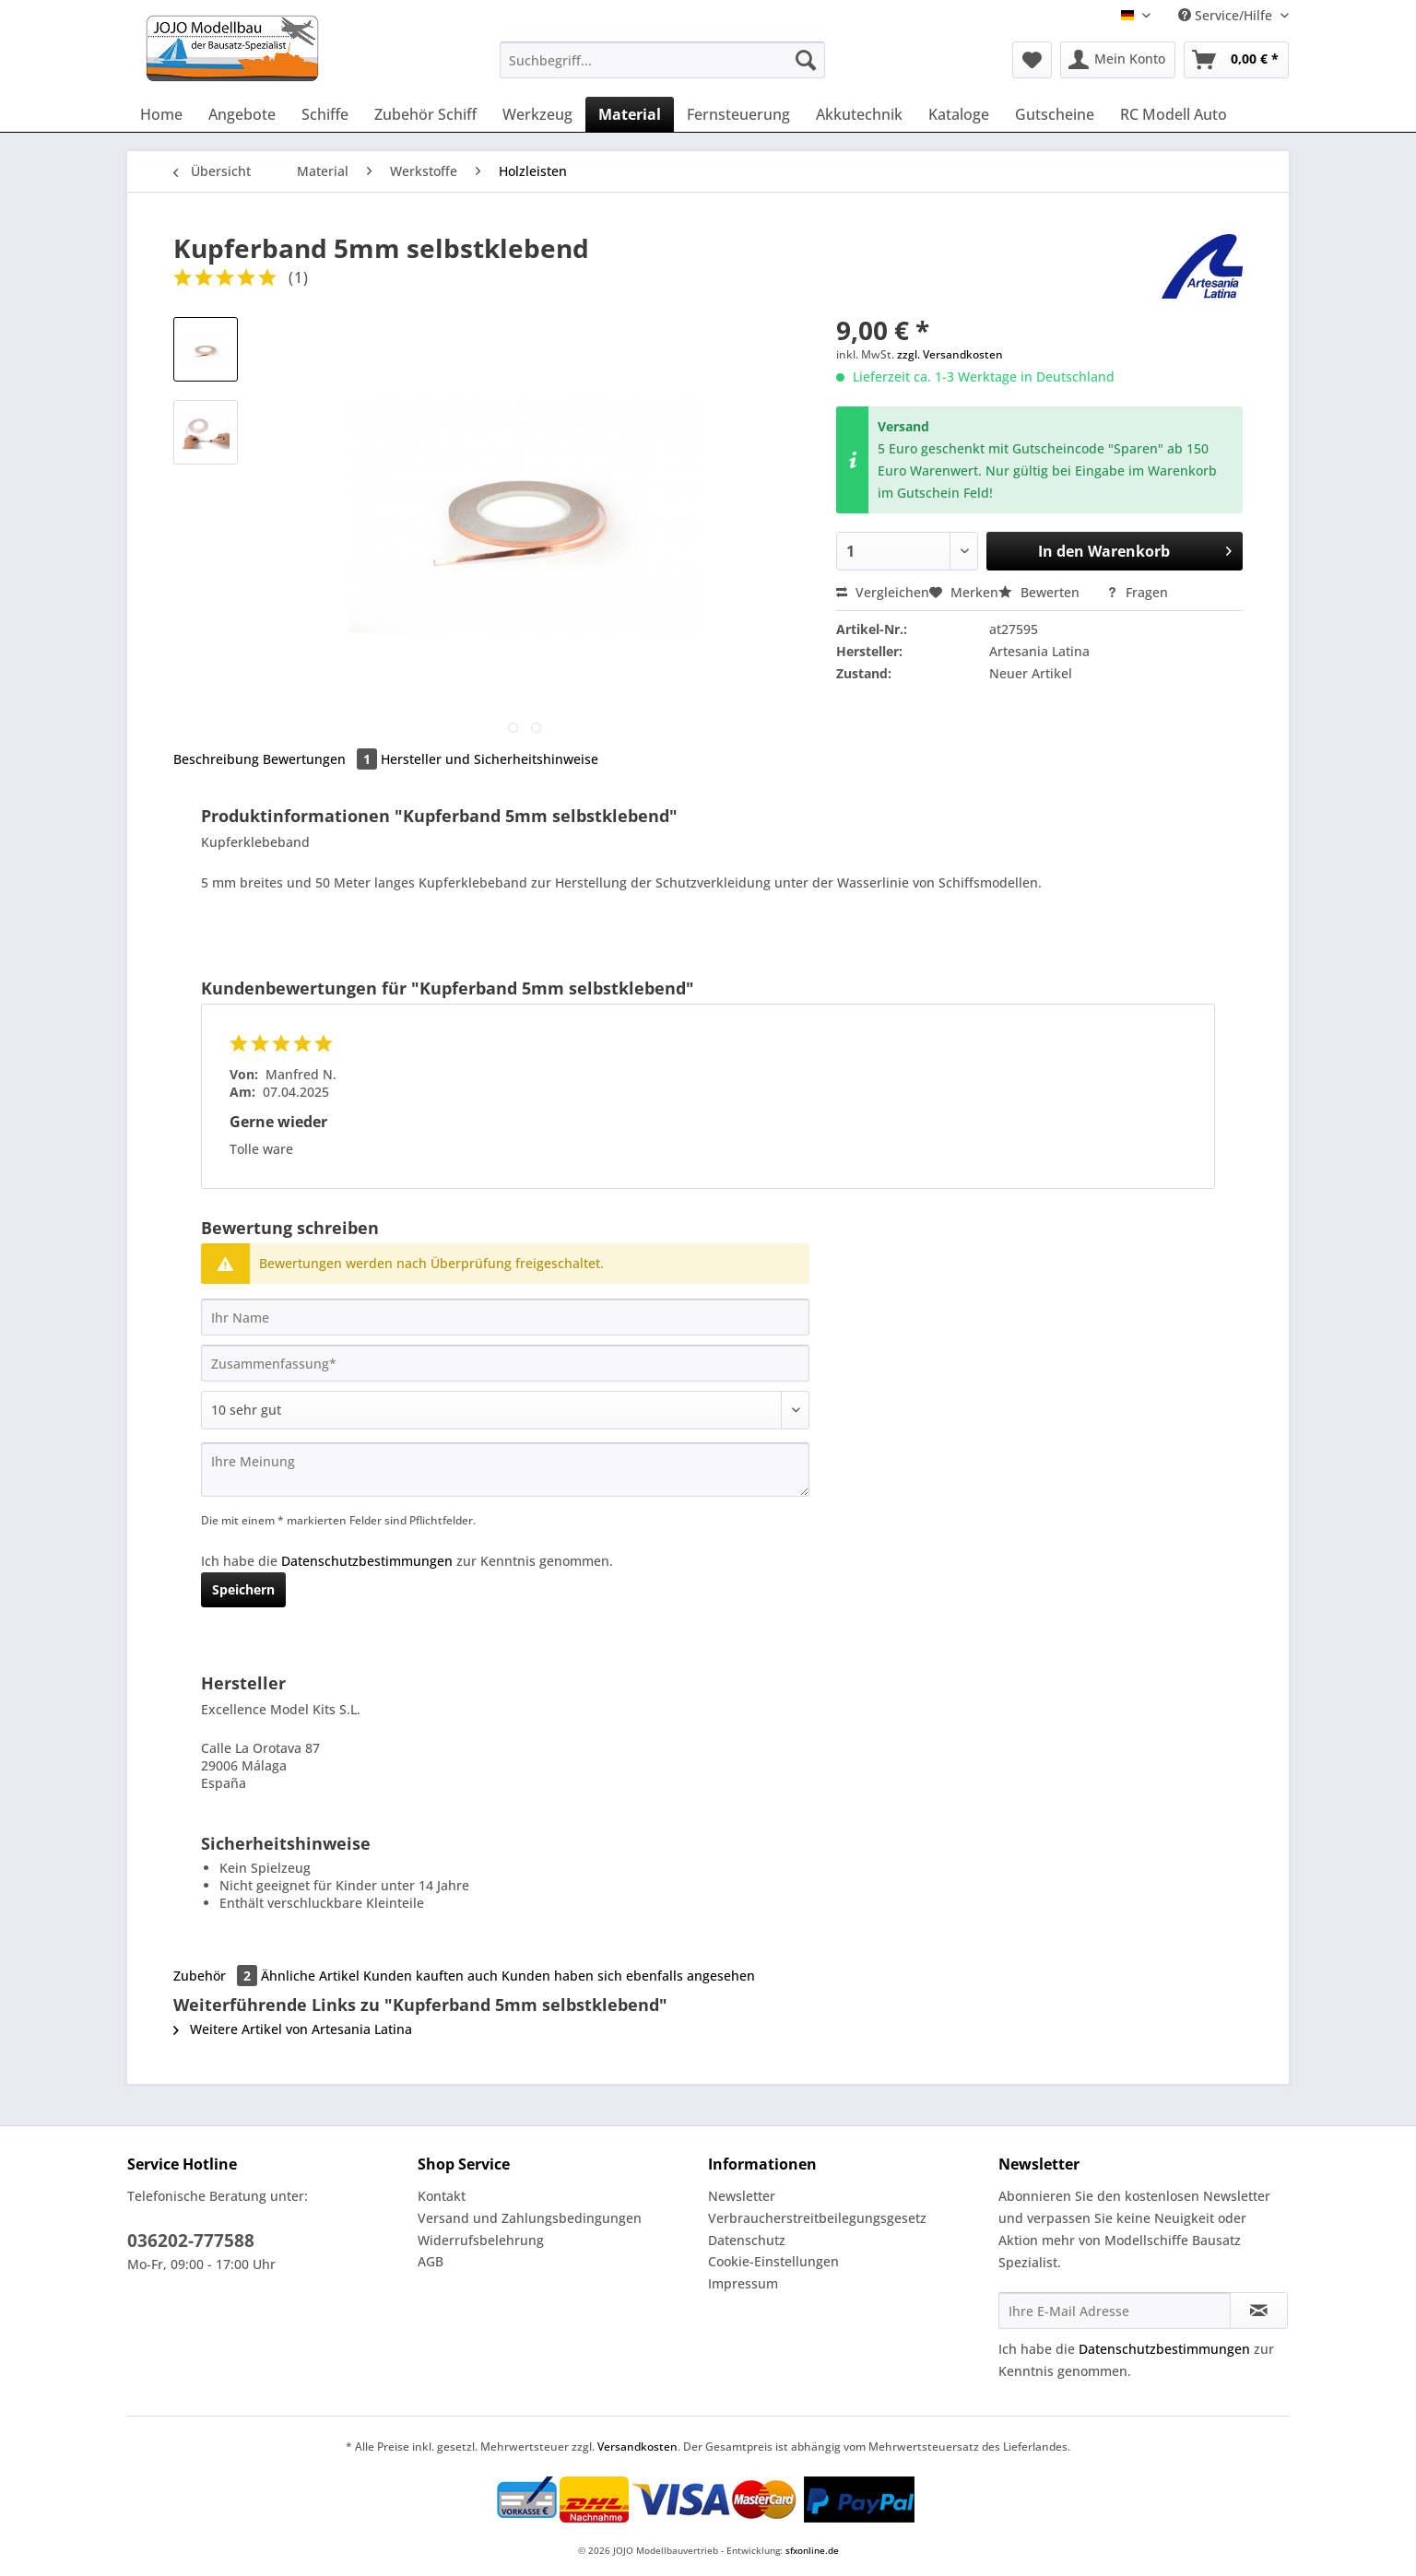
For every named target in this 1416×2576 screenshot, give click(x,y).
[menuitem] (662, 68)
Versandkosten (637, 2446)
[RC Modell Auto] (1173, 114)
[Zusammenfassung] (505, 1363)
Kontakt (442, 2196)
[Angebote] (242, 114)
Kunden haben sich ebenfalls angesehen (628, 1975)
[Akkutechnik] (859, 114)
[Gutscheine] (1054, 114)
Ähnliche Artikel (310, 1975)
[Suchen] (805, 59)
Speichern (243, 1589)
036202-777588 (190, 2241)
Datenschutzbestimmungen (367, 1561)
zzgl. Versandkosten (950, 354)
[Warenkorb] (1236, 59)
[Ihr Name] (505, 1317)
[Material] (629, 114)
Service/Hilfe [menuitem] (1227, 15)
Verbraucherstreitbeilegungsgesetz (817, 2218)
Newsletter (741, 2196)
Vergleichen (882, 592)
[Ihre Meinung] (505, 1469)
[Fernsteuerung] (738, 114)
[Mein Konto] (1117, 59)
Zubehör (217, 1975)
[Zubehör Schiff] (425, 114)
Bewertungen (322, 759)
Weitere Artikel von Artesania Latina (292, 2029)
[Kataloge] (958, 114)
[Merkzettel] (1032, 59)
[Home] (161, 114)
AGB (430, 2261)
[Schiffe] (325, 114)
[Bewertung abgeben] (505, 1410)
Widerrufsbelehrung (481, 2240)
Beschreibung (216, 759)
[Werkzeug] (537, 114)
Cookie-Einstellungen (773, 2261)
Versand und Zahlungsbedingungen (530, 2218)
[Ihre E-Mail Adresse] (1114, 2310)
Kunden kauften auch (430, 1975)
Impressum (743, 2283)
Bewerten (1040, 592)
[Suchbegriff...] (662, 59)
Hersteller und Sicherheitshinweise (489, 759)
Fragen (1137, 592)
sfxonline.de (812, 2550)
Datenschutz (746, 2240)
